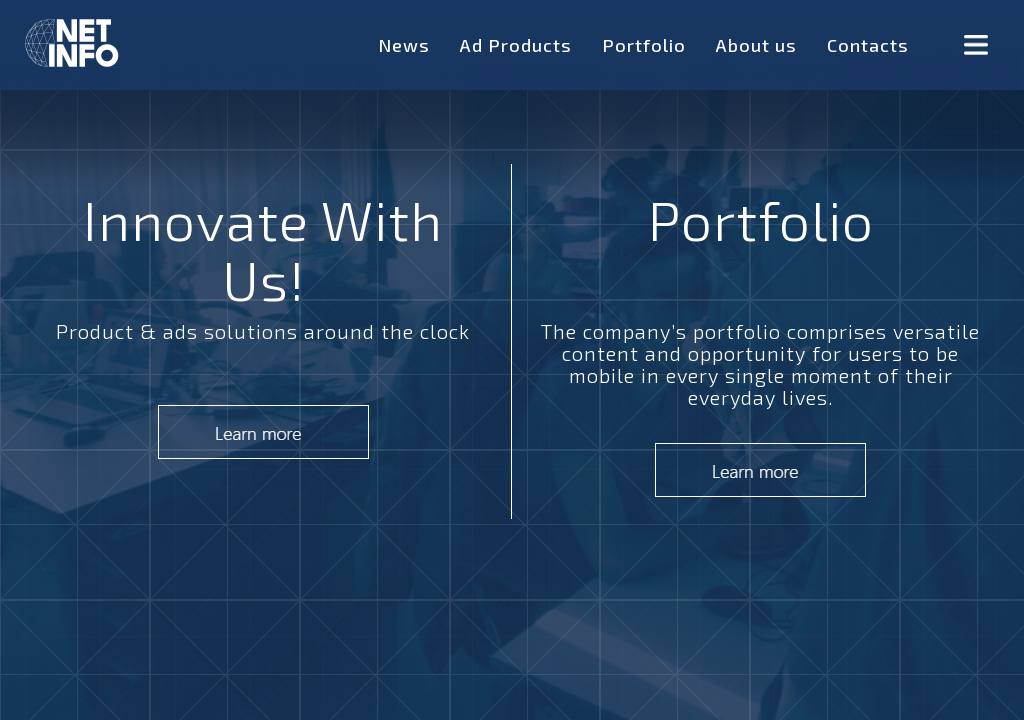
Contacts (868, 45)
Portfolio (644, 45)
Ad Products (516, 45)
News (404, 45)
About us (756, 45)
